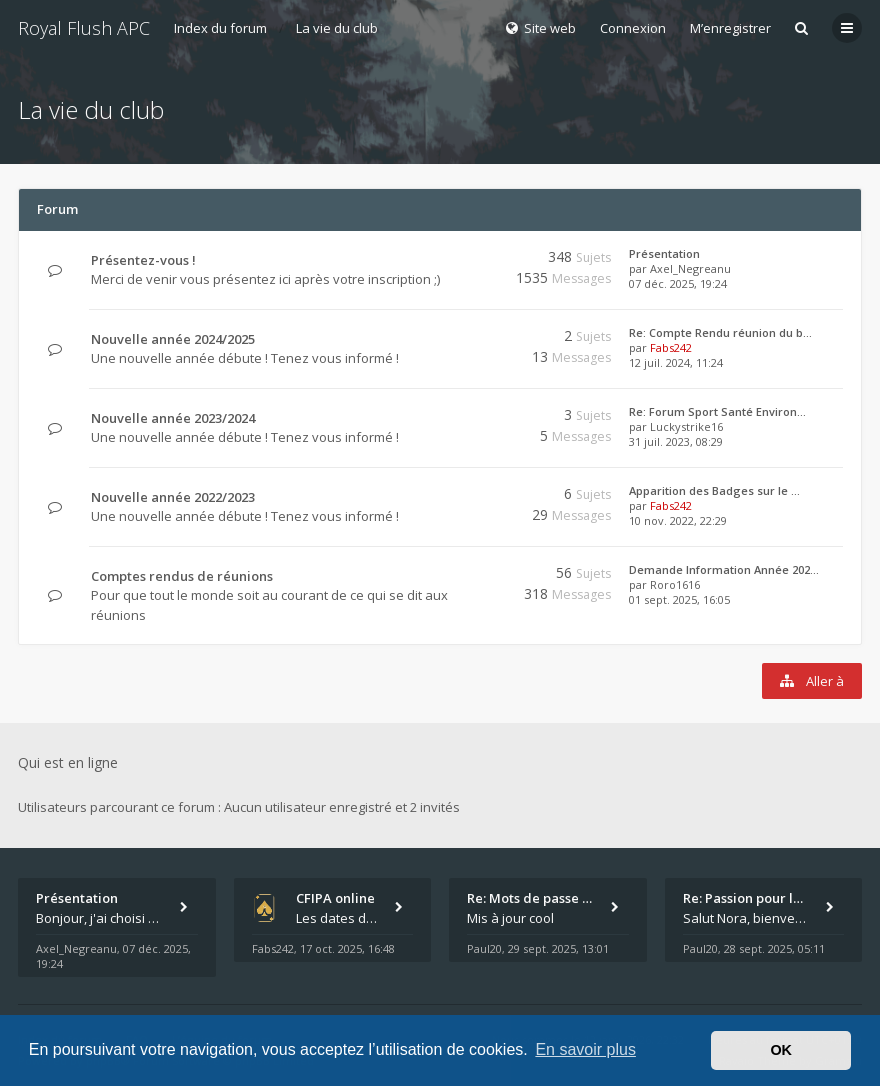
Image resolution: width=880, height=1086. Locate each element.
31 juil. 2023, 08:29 (676, 441)
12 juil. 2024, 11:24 (676, 362)
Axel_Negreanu (690, 268)
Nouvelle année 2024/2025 (173, 339)
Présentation (664, 253)
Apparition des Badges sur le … (714, 490)
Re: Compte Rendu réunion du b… (720, 332)
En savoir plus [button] (585, 1049)
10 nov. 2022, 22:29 (678, 520)
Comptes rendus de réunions (182, 576)
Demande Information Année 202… (724, 569)
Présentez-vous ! (143, 260)
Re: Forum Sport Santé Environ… (717, 411)
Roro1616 (675, 584)
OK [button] (781, 1050)
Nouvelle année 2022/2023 (173, 497)
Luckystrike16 (686, 426)
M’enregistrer (730, 28)
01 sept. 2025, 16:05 (679, 599)
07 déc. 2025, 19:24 (678, 283)
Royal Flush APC (84, 28)
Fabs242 (671, 347)
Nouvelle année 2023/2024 (173, 418)
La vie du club (337, 28)
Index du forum (220, 28)
